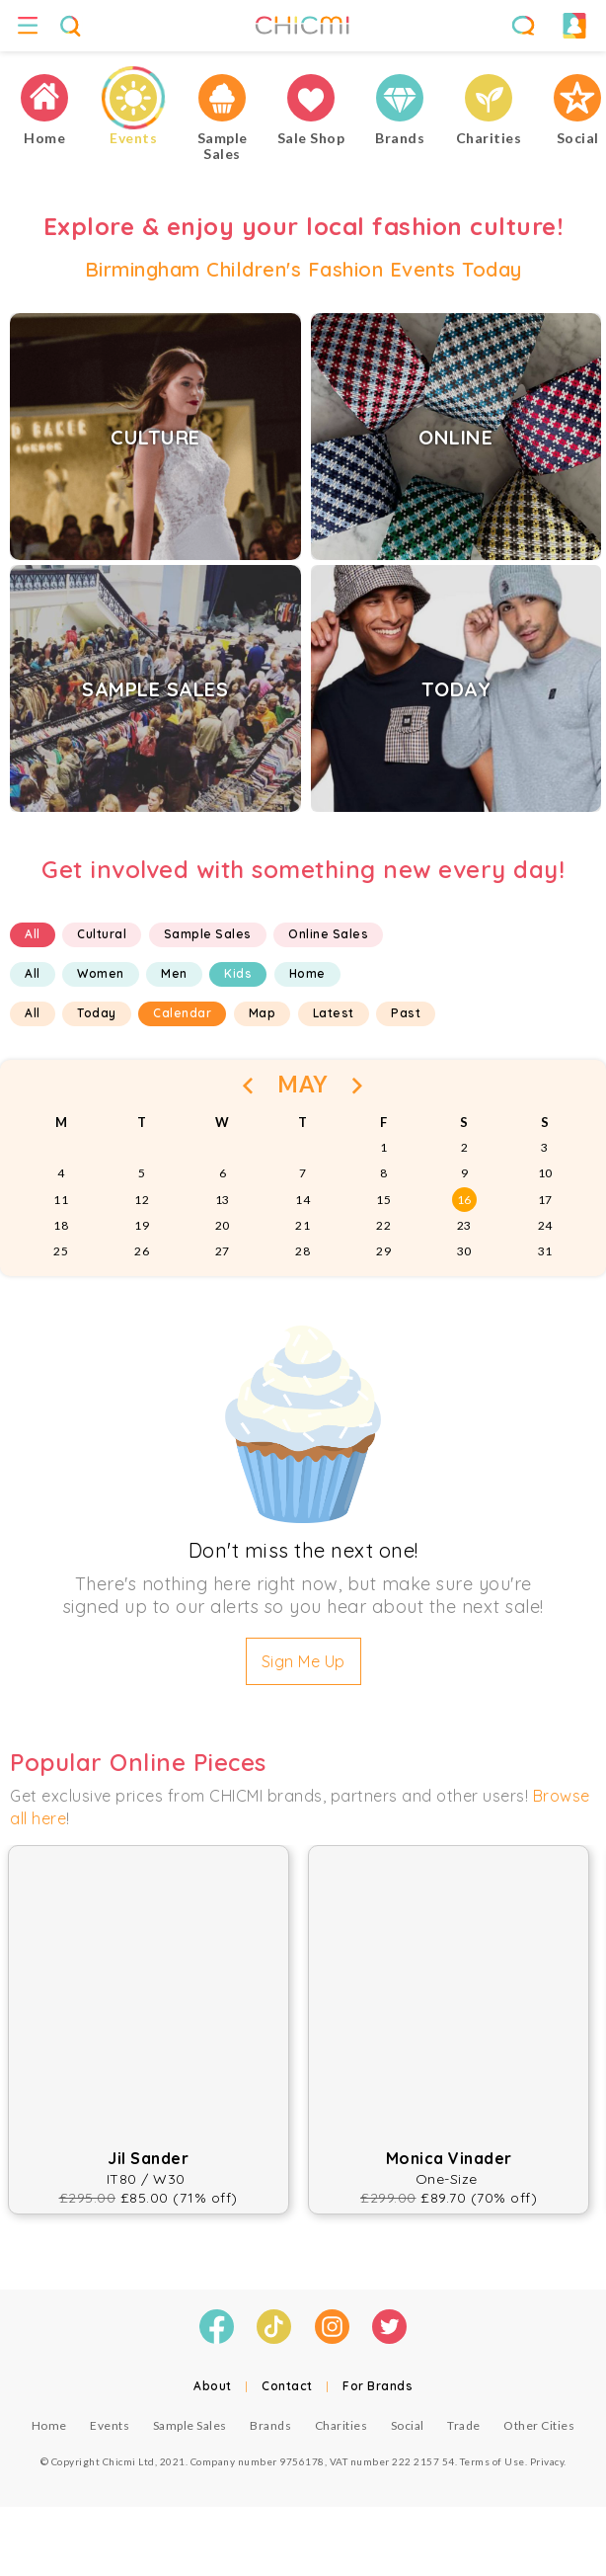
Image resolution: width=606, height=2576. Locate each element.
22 (383, 1225)
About (212, 2385)
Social (407, 2425)
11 (60, 1199)
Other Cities (538, 2425)
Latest (333, 1013)
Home (307, 973)
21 (302, 1225)
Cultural (101, 933)
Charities (341, 2425)
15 (383, 1199)
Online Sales (328, 933)
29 (383, 1251)
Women (100, 973)
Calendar (182, 1013)
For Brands (377, 2385)
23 (464, 1225)
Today (96, 1013)
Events (109, 2425)
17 (545, 1199)
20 (222, 1225)
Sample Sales (208, 933)
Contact (287, 2385)
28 (302, 1251)
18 (60, 1225)
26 (141, 1251)
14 (302, 1199)
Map (262, 1013)
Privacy (547, 2461)
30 (464, 1251)
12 (141, 1199)
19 (141, 1225)
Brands (270, 2425)
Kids (238, 973)
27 (222, 1251)
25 (60, 1251)
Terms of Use (492, 2461)
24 (545, 1225)
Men (174, 973)
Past (405, 1013)
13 (222, 1199)
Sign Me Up (303, 1661)
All (32, 933)
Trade (464, 2425)
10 (545, 1173)
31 (545, 1251)
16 (464, 1199)
